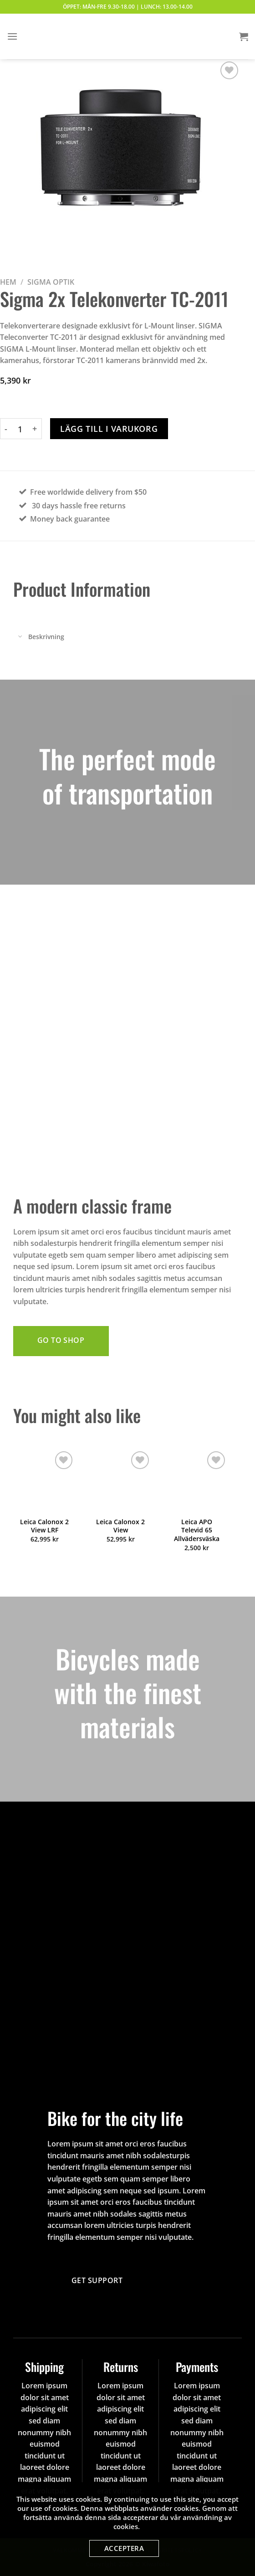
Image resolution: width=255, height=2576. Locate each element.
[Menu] (12, 36)
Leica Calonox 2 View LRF (44, 1526)
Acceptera (124, 2548)
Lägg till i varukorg (109, 428)
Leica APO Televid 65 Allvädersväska (196, 1530)
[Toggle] (20, 637)
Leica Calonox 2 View (120, 1526)
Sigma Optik (50, 282)
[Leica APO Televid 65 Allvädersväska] (197, 1480)
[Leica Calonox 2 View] (120, 1480)
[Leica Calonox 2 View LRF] (44, 1480)
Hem (8, 282)
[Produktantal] (19, 428)
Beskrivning (38, 637)
